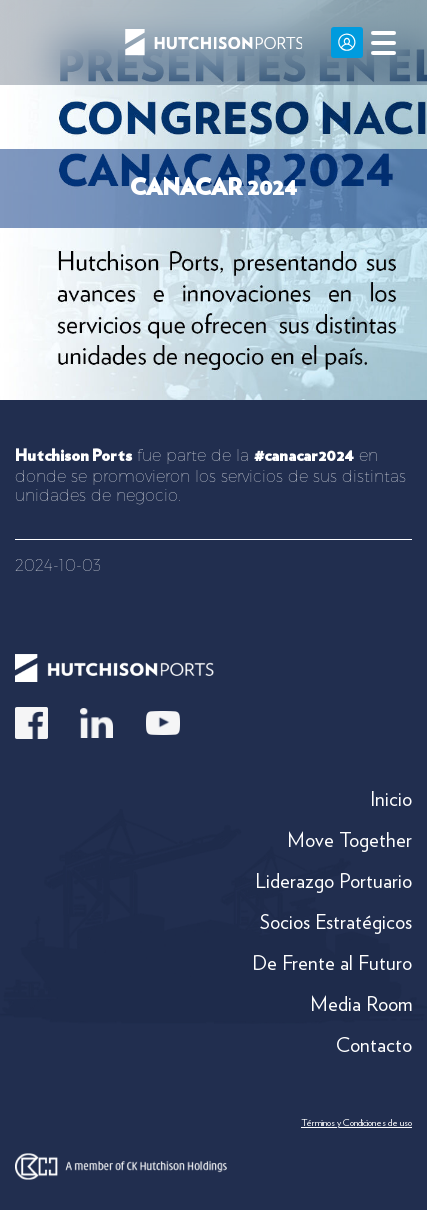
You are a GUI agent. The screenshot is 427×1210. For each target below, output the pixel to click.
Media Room (361, 1004)
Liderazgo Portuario (333, 881)
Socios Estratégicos (336, 922)
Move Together (349, 840)
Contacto (374, 1045)
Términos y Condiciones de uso (356, 1122)
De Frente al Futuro (332, 963)
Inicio (391, 799)
